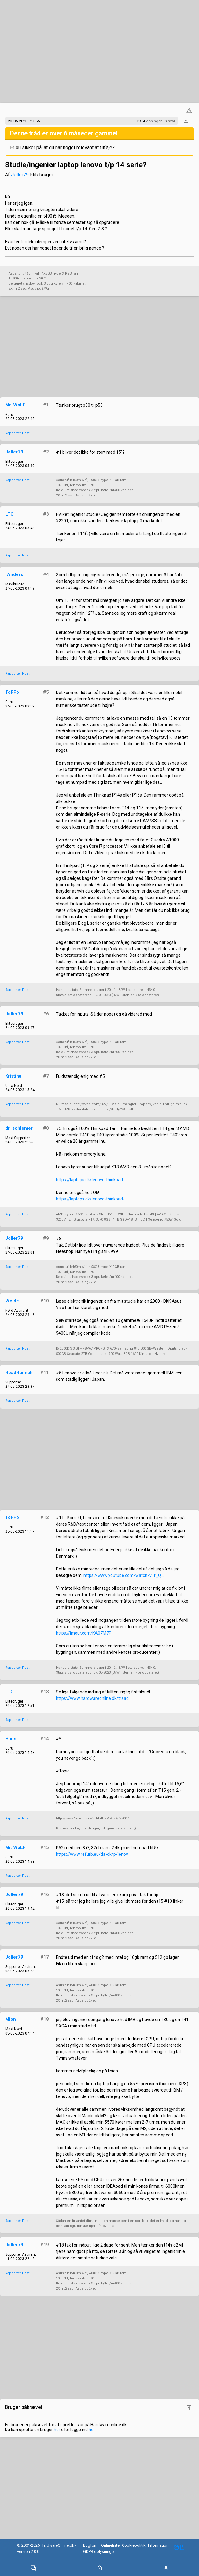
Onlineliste (110, 2545)
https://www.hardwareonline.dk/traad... (93, 1698)
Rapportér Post (17, 433)
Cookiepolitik (134, 2545)
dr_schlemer (19, 1128)
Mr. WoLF (15, 405)
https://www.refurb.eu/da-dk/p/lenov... (93, 1854)
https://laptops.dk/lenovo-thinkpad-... (91, 1179)
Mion (10, 2019)
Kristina (13, 1076)
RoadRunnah (19, 1372)
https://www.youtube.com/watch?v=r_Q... (123, 1575)
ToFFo (12, 692)
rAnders (14, 574)
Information (158, 2545)
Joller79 (20, 175)
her (57, 2429)
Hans (10, 1738)
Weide (12, 1301)
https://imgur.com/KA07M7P (84, 1633)
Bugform (91, 2545)
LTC (9, 514)
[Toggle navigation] (33, 2568)
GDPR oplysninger (99, 2551)
